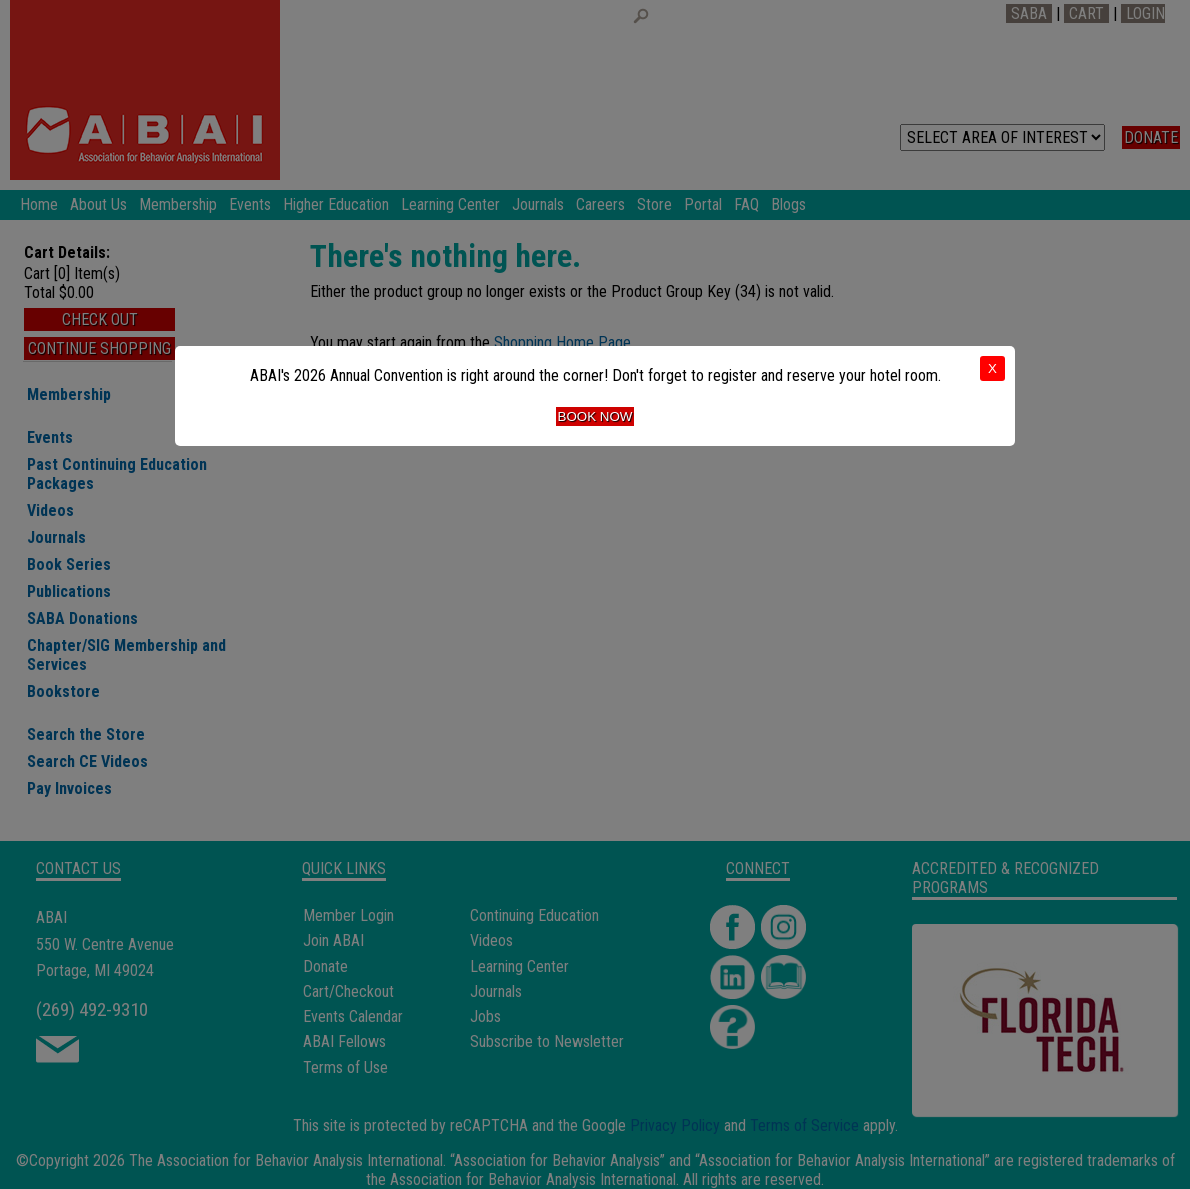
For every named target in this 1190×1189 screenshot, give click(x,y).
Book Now (595, 416)
